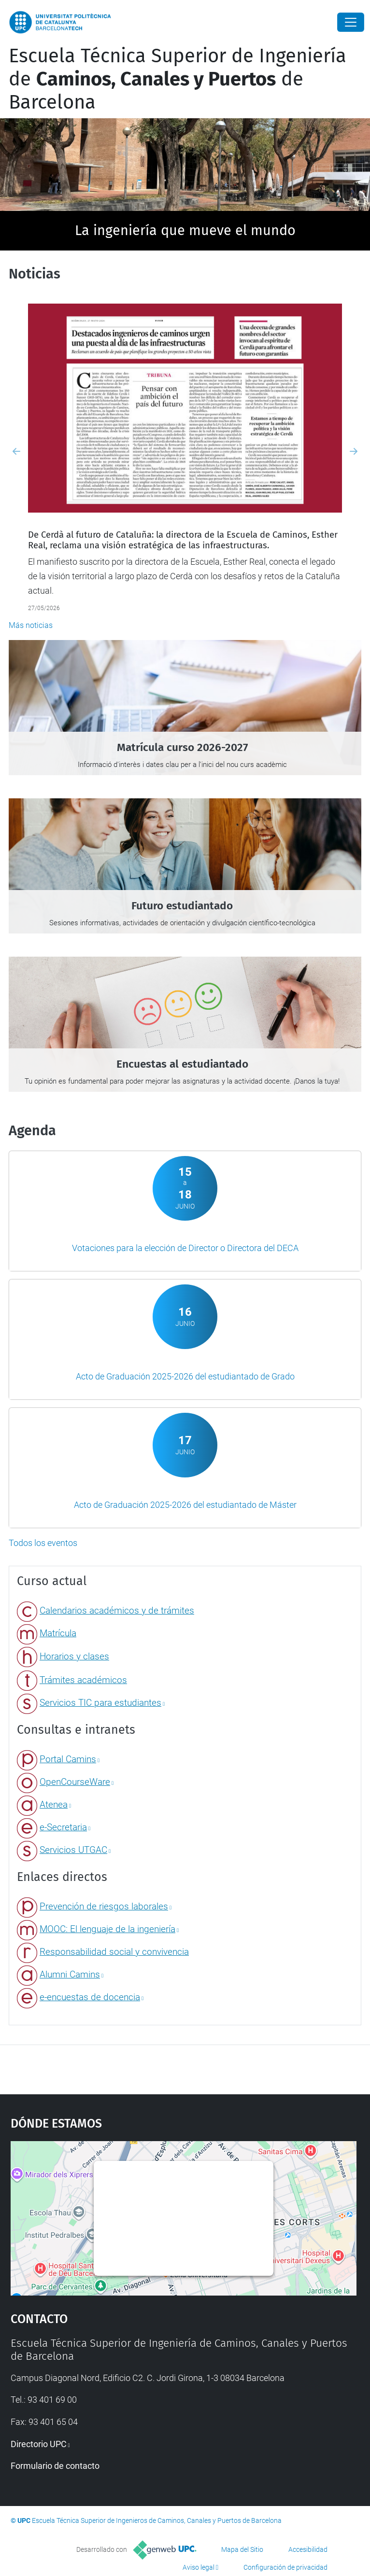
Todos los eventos (43, 1543)
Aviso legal (198, 2567)
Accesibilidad (307, 2549)
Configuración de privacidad (285, 2567)
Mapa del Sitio (242, 2549)
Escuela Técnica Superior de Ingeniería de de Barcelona (177, 79)
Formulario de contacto (55, 2466)
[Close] (350, 22)
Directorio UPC (39, 2444)
